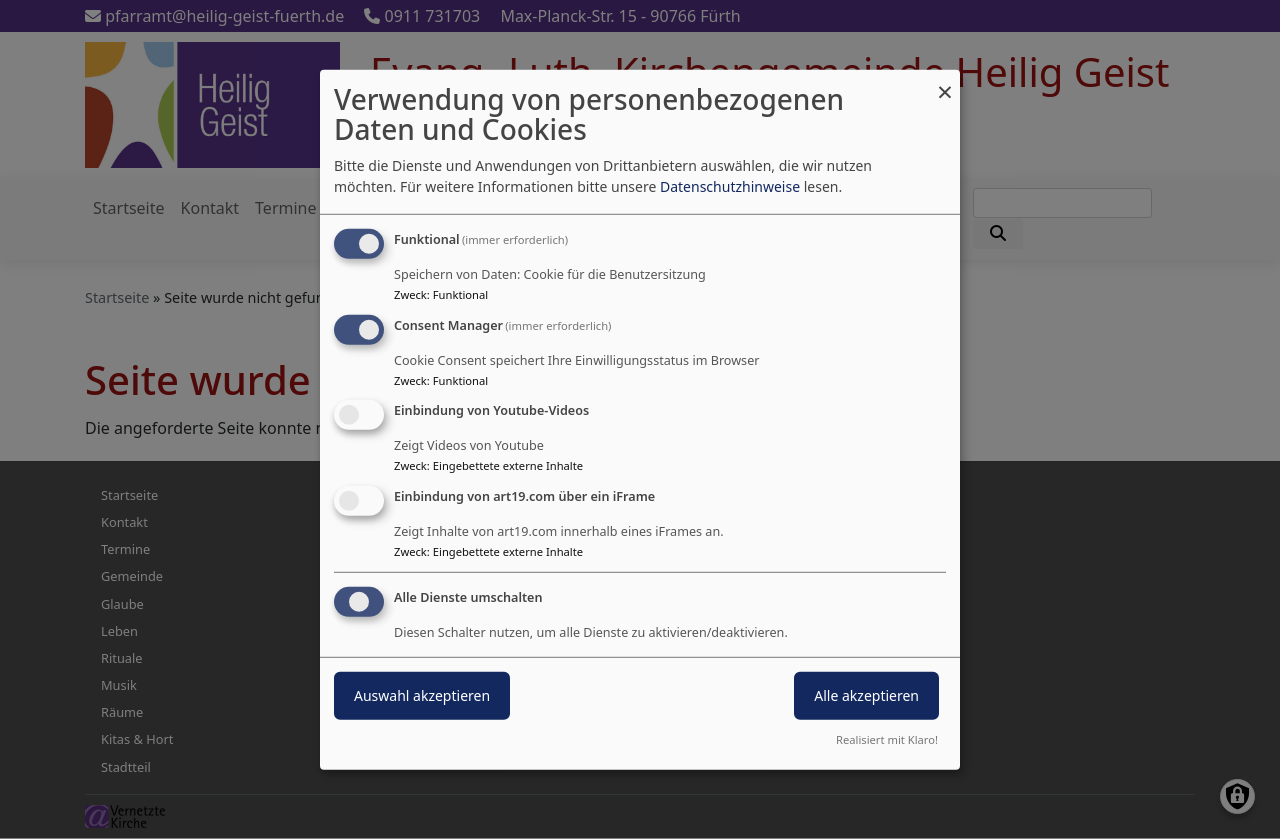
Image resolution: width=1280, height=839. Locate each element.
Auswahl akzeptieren (422, 695)
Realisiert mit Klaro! (887, 739)
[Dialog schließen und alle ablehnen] (945, 81)
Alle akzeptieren (866, 695)
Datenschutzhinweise (730, 186)
